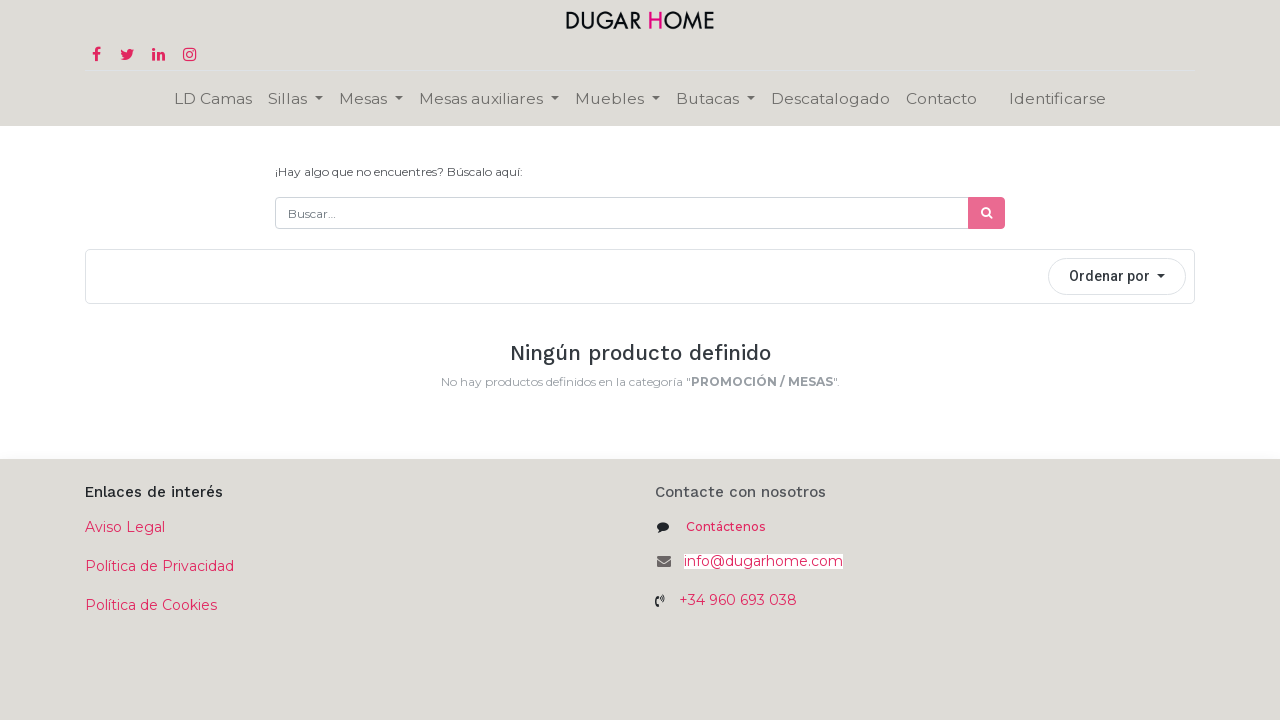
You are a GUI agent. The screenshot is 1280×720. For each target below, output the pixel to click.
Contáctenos (725, 526)
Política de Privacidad (159, 566)
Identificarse (1057, 98)
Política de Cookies (151, 605)
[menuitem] (213, 98)
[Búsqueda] (986, 213)
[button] (1117, 276)
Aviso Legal (125, 527)
